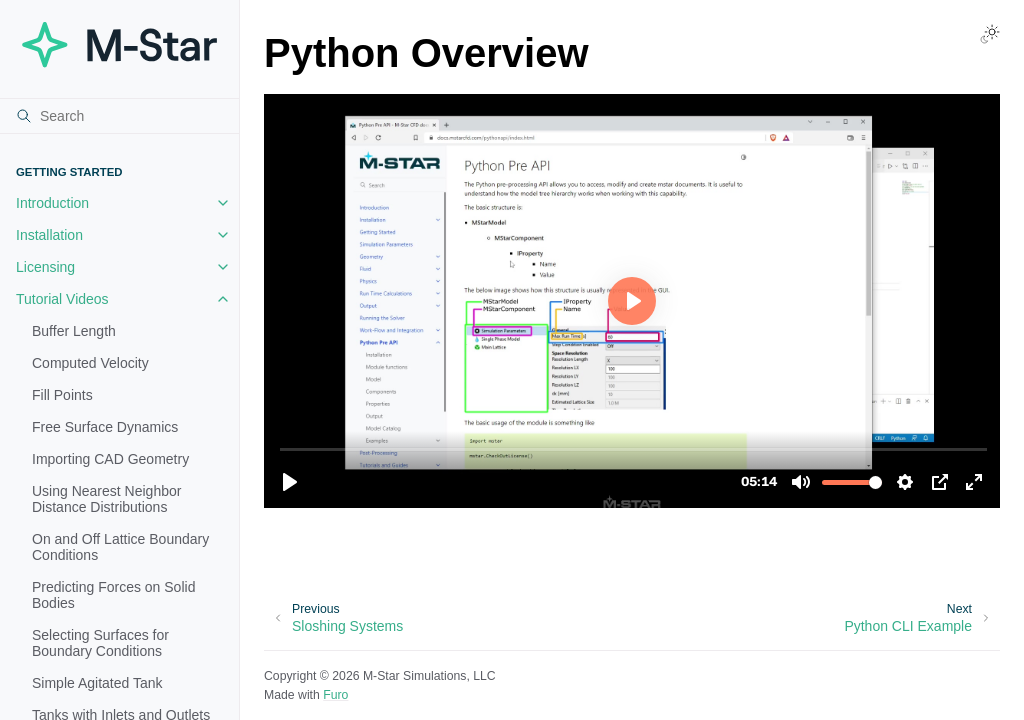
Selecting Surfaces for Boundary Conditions (100, 643)
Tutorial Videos (62, 299)
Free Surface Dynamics (105, 427)
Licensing (45, 267)
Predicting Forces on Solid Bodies (113, 595)
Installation (49, 235)
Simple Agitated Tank (97, 683)
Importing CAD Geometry (110, 459)
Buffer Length (74, 331)
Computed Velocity (90, 363)
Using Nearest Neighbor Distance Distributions (106, 499)
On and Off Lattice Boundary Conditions (120, 547)
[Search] (119, 116)
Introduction (52, 203)
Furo (335, 695)
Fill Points (62, 395)
